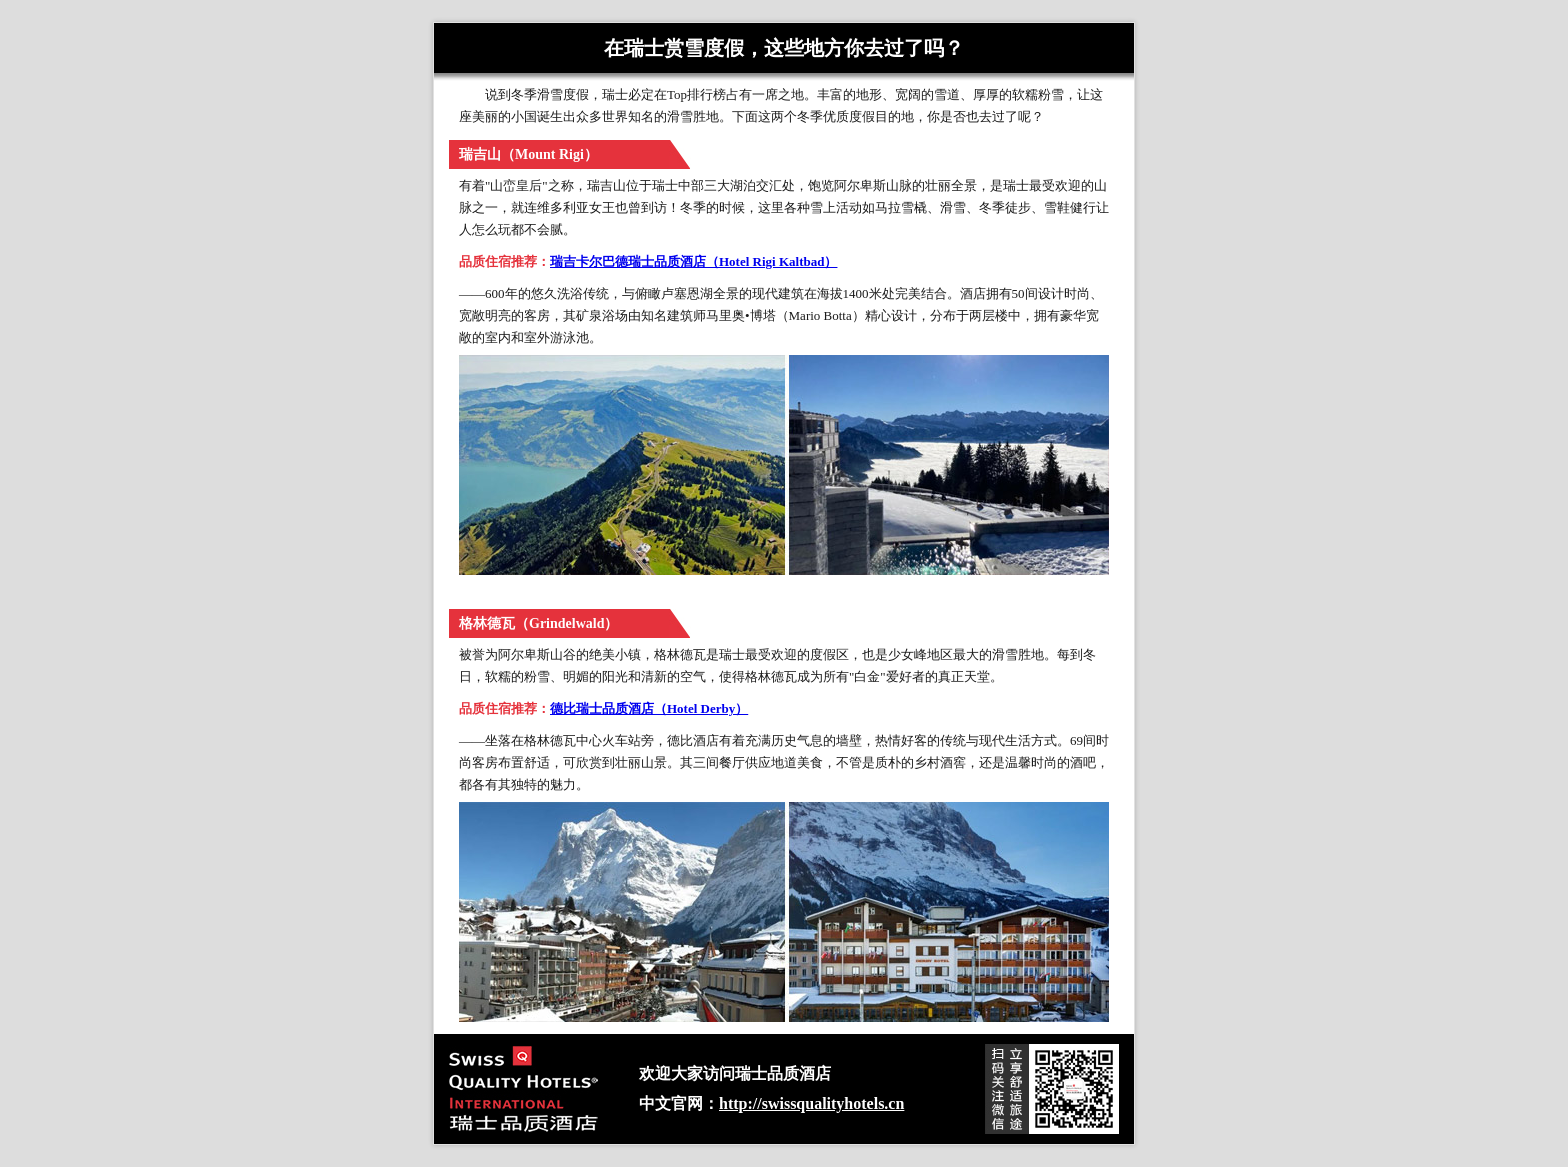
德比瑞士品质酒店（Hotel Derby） (649, 708)
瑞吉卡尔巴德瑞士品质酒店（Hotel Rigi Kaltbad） (693, 261)
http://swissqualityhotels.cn (811, 1103)
